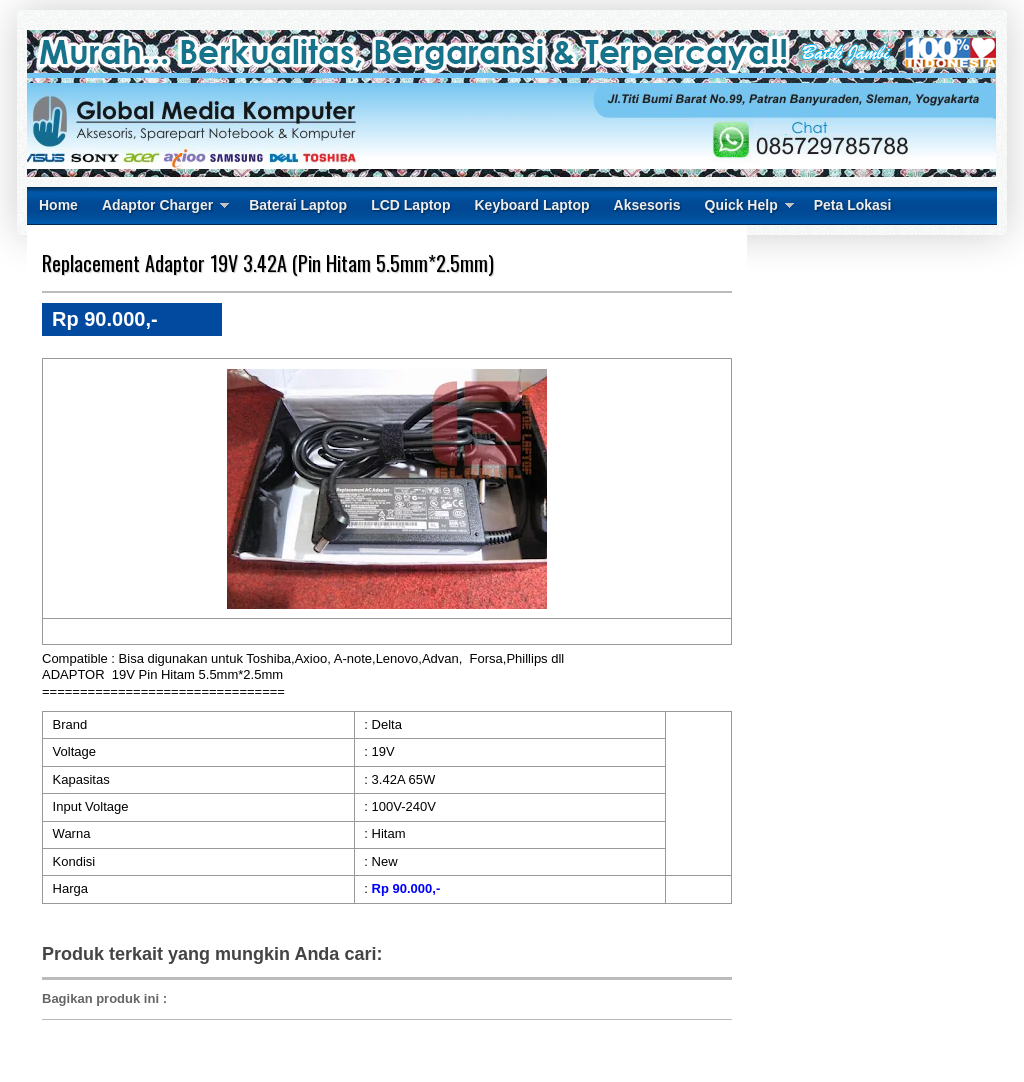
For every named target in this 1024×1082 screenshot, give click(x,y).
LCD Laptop (410, 205)
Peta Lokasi (853, 205)
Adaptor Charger (157, 205)
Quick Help (741, 205)
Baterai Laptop (298, 205)
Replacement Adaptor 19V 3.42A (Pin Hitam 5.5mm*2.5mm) (268, 263)
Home (58, 205)
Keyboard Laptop (531, 205)
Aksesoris (647, 205)
